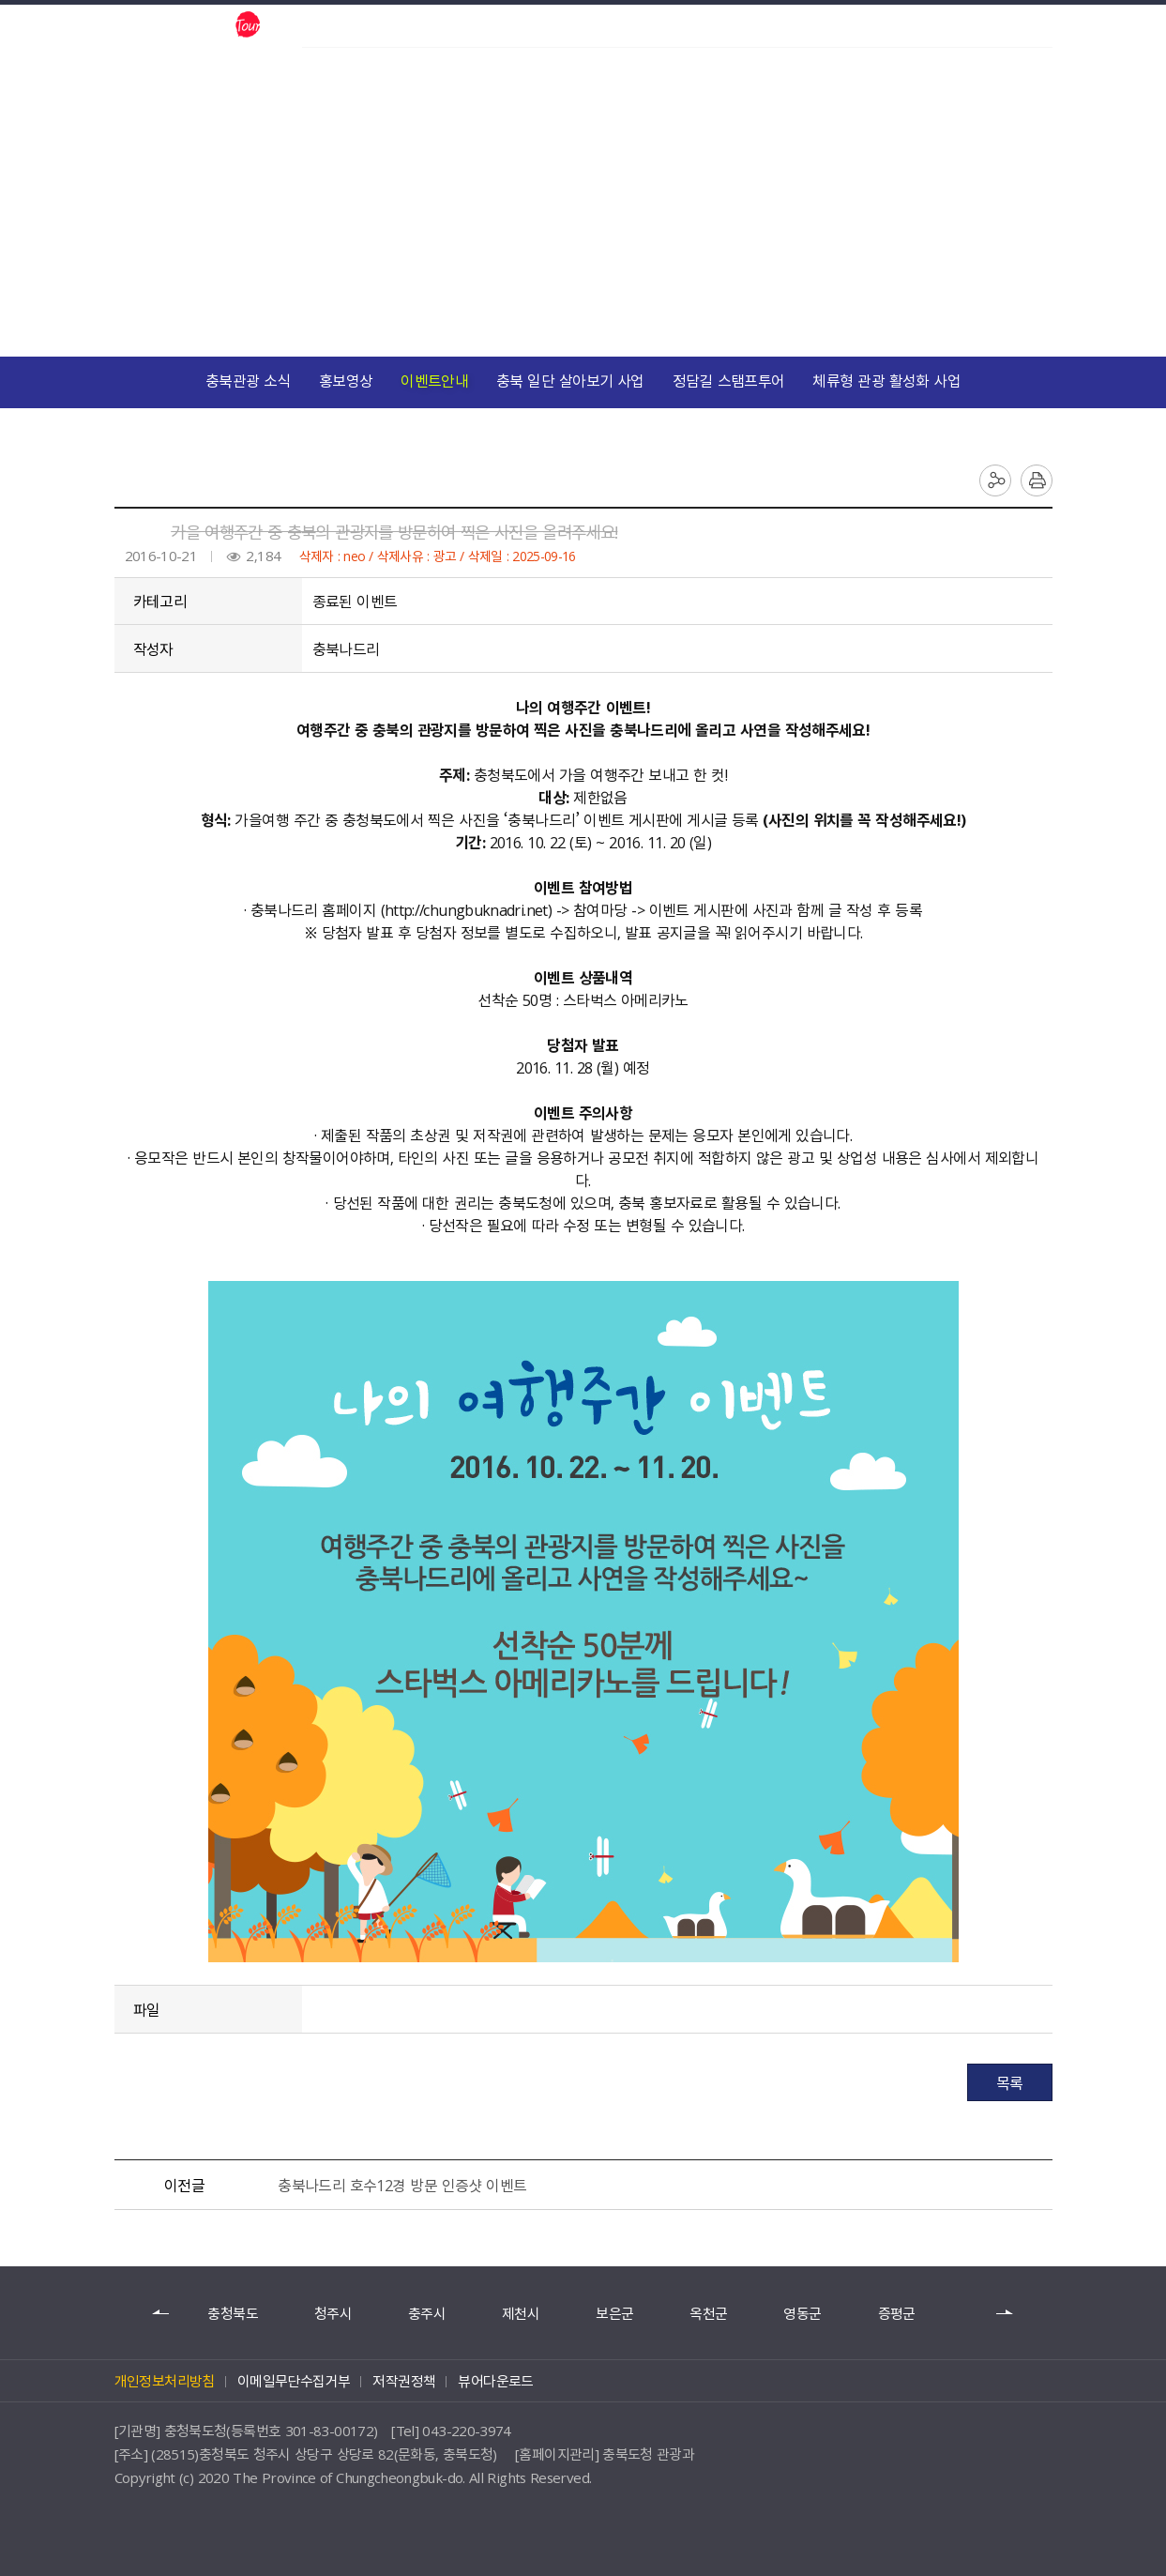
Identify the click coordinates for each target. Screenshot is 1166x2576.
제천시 (520, 2314)
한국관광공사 (412, 25)
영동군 (802, 2314)
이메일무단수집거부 (294, 2380)
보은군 (614, 2314)
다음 (1005, 2313)
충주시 (427, 2314)
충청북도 (232, 2314)
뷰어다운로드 (495, 2380)
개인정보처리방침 (164, 2380)
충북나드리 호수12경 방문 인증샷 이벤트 (402, 2184)
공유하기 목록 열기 (995, 480)
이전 (161, 2313)
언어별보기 (1007, 26)
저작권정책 (403, 2380)
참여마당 (548, 272)
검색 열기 (976, 26)
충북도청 (328, 25)
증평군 (897, 2314)
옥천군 (708, 2314)
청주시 (333, 2314)
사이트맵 (1038, 26)
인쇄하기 (1036, 480)
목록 (1009, 2082)
